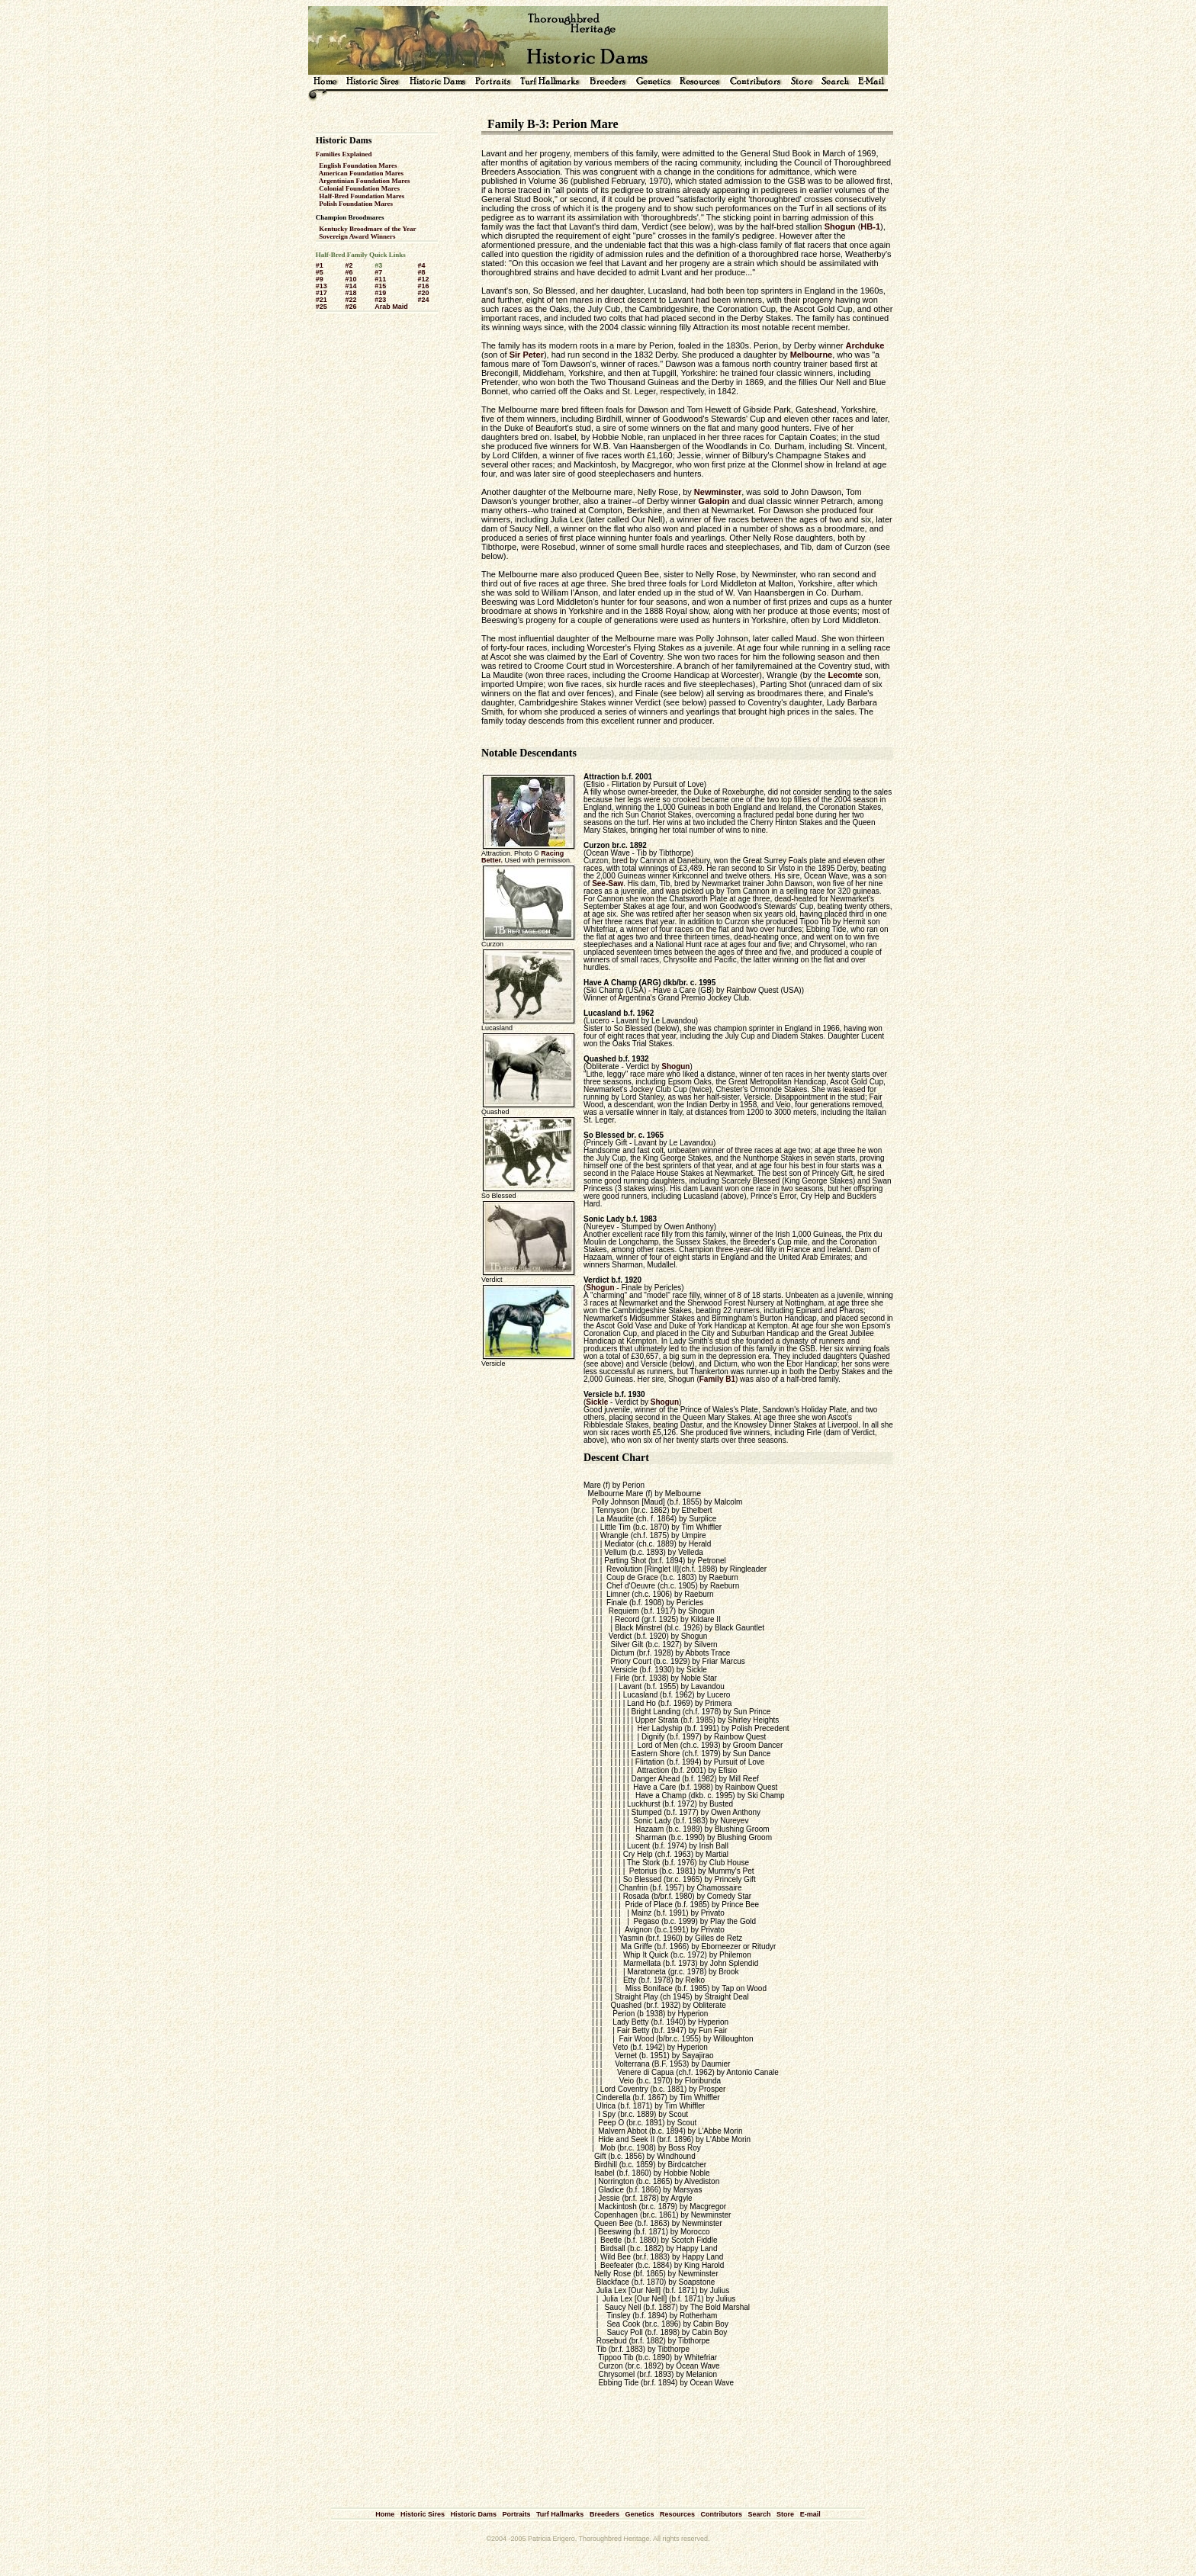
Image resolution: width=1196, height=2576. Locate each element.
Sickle (597, 1402)
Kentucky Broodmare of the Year (367, 229)
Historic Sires (422, 2514)
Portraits (516, 2514)
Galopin (714, 501)
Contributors (722, 2514)
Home (384, 2514)
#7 (378, 272)
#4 (421, 265)
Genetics (639, 2514)
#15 (380, 286)
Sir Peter (527, 354)
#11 (380, 279)
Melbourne (811, 354)
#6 (348, 272)
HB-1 (870, 226)
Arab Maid (391, 306)
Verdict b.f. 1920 (612, 1280)
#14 (350, 286)
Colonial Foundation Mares (359, 188)
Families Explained (344, 154)
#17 (321, 293)
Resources (677, 2514)
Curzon (596, 845)
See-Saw (607, 883)
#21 (321, 300)
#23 (380, 300)
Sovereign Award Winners (357, 236)
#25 (321, 306)
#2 (348, 265)
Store (785, 2514)
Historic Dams (473, 2514)
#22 (350, 300)
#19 (380, 293)
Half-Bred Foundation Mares (361, 196)
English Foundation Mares (358, 165)
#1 (319, 265)
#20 (423, 293)
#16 (423, 286)
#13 (321, 286)
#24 (423, 300)
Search (759, 2514)
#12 (423, 279)
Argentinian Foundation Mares (364, 181)
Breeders (604, 2514)
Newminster (717, 491)
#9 (319, 279)
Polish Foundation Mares (356, 203)
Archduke (865, 345)
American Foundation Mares (361, 173)
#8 (421, 272)
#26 (350, 306)
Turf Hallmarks (560, 2514)
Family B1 (717, 1379)
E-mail (810, 2514)
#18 (350, 293)
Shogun (840, 226)
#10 (350, 279)
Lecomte (845, 674)
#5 (319, 272)
